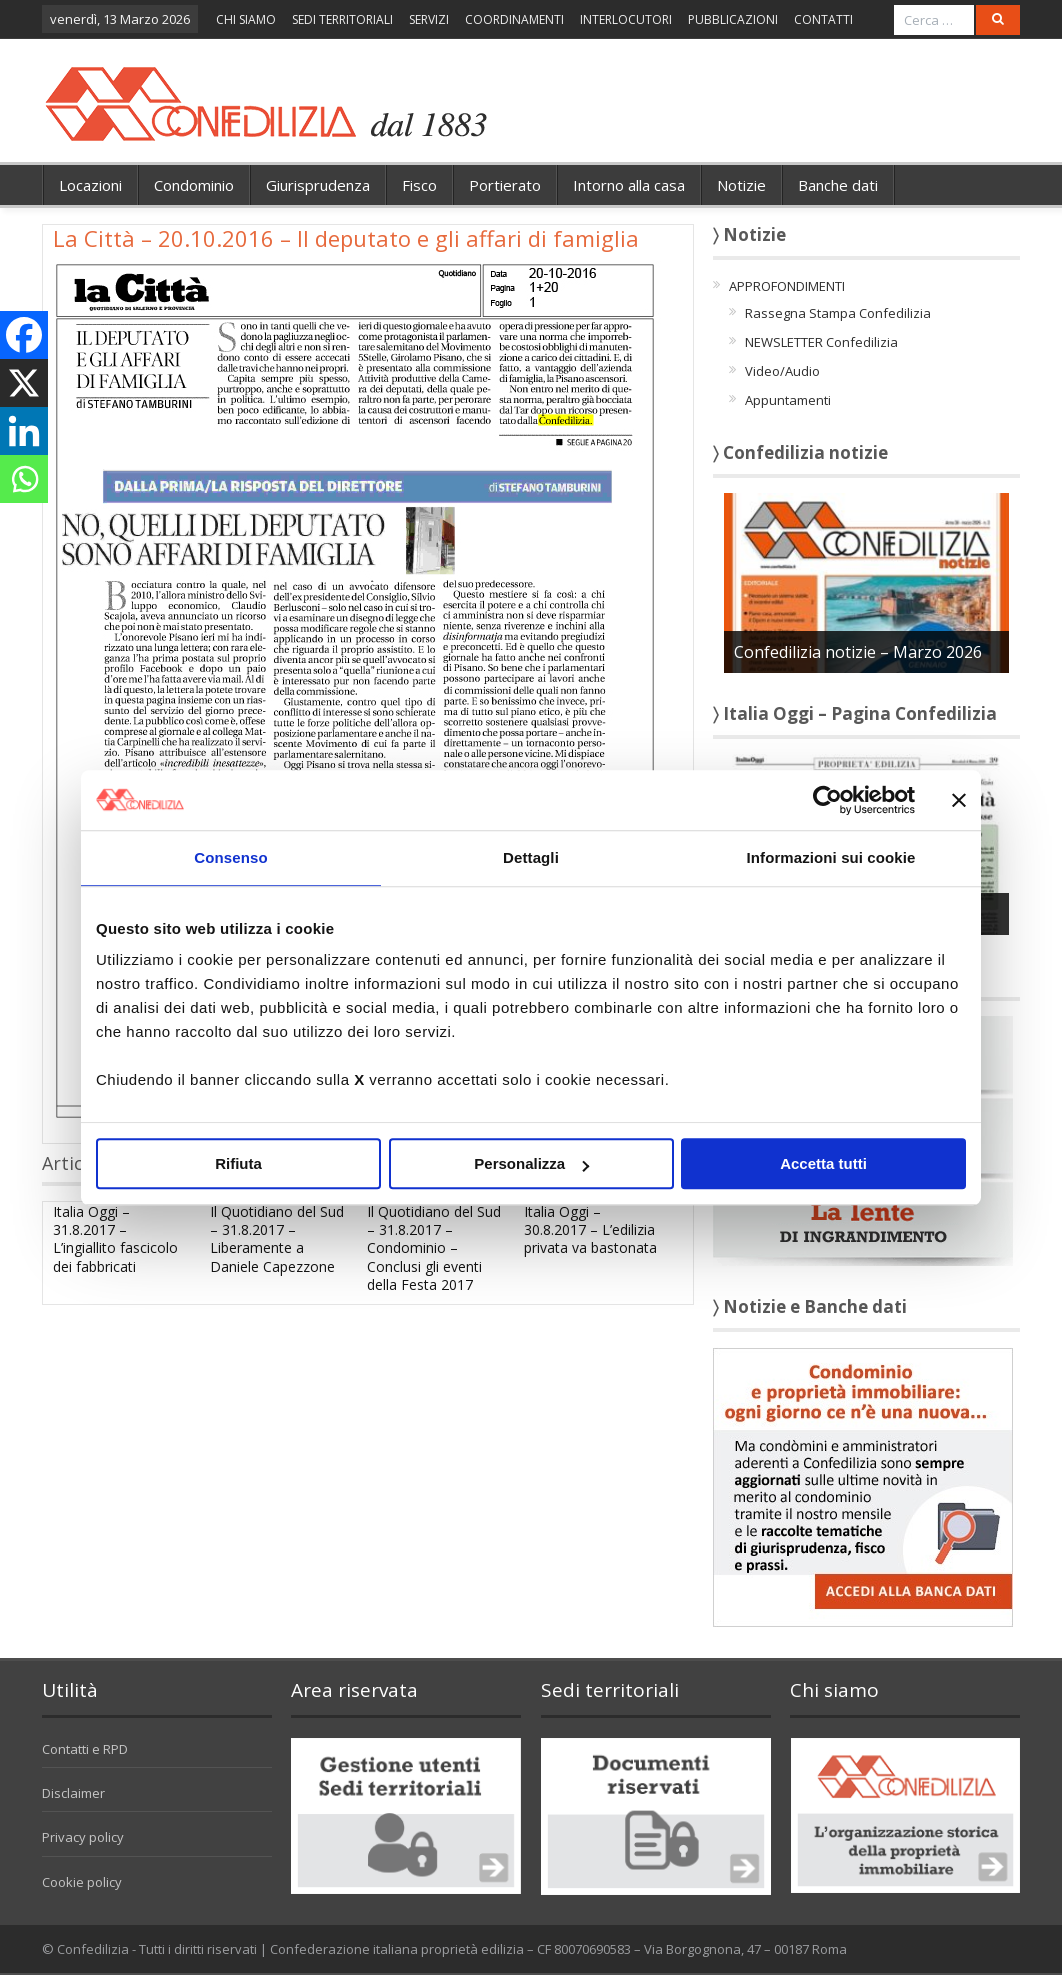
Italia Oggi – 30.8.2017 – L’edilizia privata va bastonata (590, 1229)
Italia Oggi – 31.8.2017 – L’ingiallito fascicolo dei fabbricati (115, 1239)
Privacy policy (83, 1837)
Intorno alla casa (629, 185)
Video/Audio (782, 371)
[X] (24, 383)
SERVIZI (429, 19)
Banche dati (838, 185)
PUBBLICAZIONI (733, 19)
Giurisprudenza (318, 185)
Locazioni (90, 185)
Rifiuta (238, 1163)
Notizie (741, 185)
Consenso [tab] (230, 857)
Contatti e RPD (85, 1749)
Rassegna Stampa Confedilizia (838, 313)
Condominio (194, 185)
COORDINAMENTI (514, 19)
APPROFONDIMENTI (787, 286)
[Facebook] (24, 335)
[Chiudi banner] (959, 800)
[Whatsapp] (24, 479)
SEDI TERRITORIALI (342, 19)
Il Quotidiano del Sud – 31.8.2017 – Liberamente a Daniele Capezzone (277, 1239)
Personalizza (531, 1163)
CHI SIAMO (246, 19)
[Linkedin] (24, 431)
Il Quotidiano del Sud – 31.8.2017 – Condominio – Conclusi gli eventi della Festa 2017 (434, 1248)
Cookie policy (82, 1882)
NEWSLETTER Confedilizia (821, 342)
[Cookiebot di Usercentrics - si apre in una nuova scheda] (827, 800)
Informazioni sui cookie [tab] (831, 857)
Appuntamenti (788, 400)
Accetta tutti (823, 1163)
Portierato (505, 185)
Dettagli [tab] (531, 857)
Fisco (419, 185)
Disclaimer (73, 1793)
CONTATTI (823, 19)
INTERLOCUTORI (626, 19)
